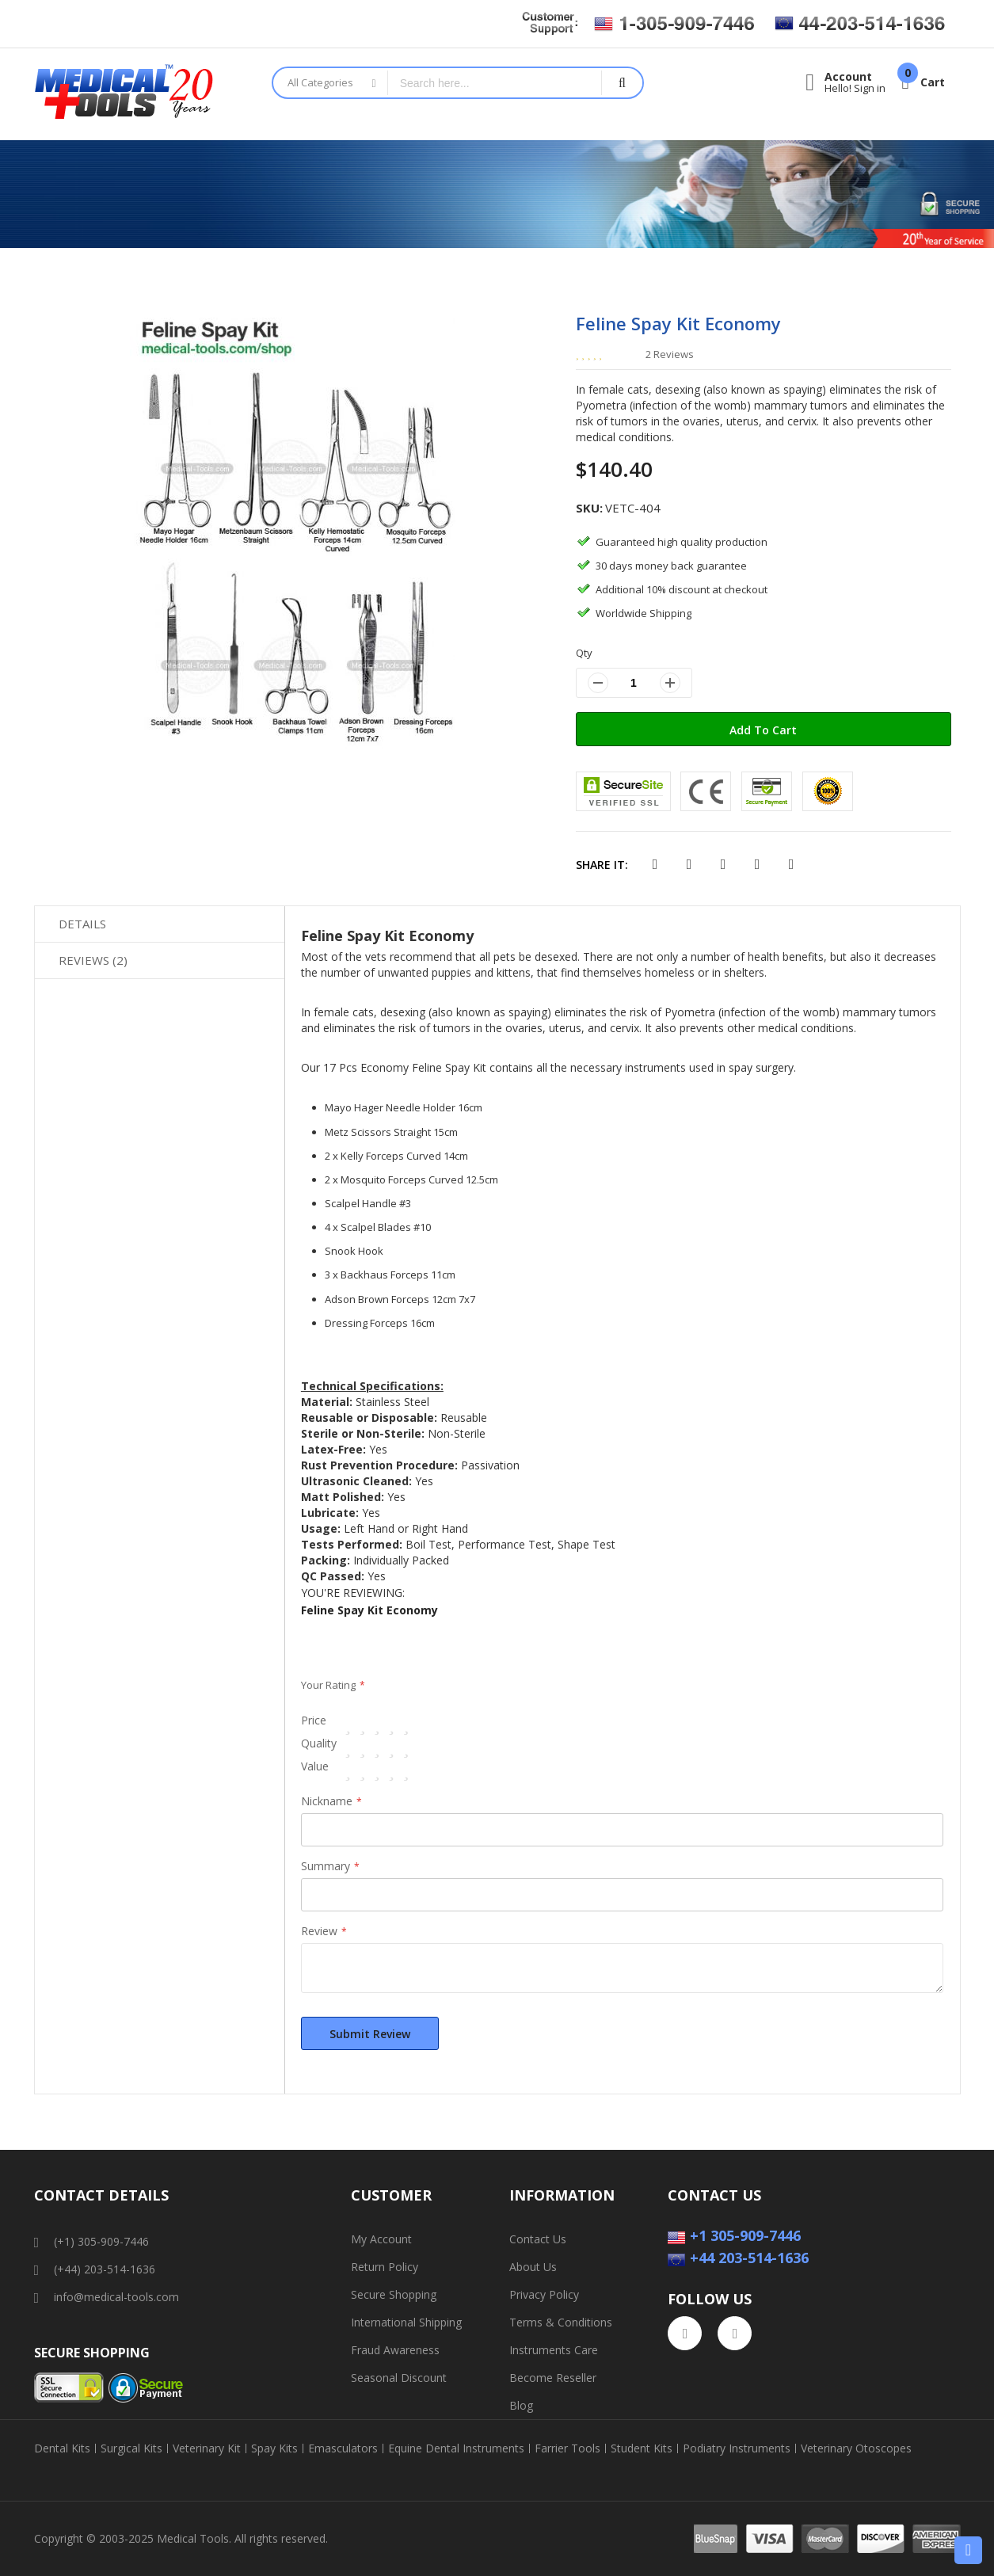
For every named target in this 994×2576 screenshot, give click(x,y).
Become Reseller (552, 2377)
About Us (533, 2266)
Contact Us (537, 2238)
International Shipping (406, 2322)
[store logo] (141, 94)
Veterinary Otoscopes (856, 2448)
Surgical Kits (131, 2448)
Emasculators (343, 2448)
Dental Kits (62, 2448)
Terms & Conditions (560, 2322)
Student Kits (641, 2448)
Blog (521, 2405)
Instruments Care (553, 2349)
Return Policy (384, 2266)
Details (82, 924)
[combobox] (495, 82)
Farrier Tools (567, 2448)
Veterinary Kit (207, 2448)
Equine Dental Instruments (456, 2448)
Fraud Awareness (395, 2349)
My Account (381, 2238)
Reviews (93, 960)
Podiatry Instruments (736, 2448)
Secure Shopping (393, 2294)
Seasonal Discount (399, 2377)
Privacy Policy (544, 2294)
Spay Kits (274, 2448)
